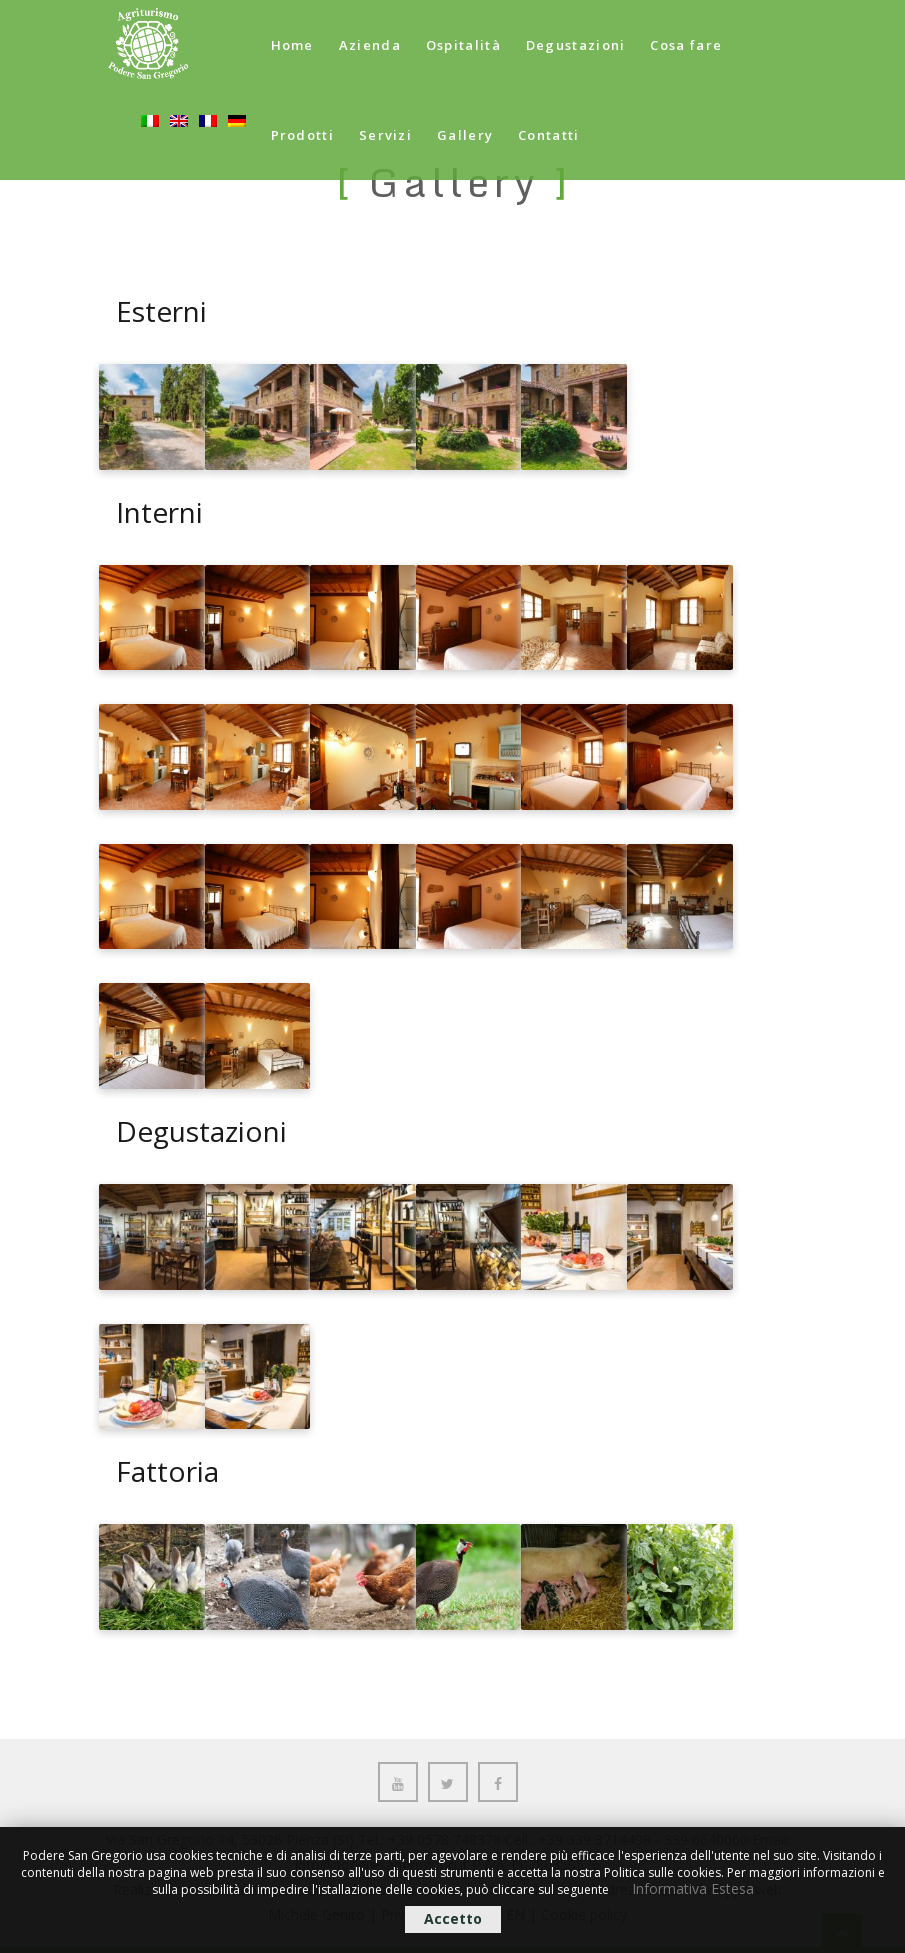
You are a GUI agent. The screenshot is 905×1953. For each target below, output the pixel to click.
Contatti (548, 135)
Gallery (465, 135)
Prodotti (302, 135)
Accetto (453, 1918)
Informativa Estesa (693, 1888)
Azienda (370, 45)
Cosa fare (686, 45)
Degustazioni (576, 45)
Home (292, 45)
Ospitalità (463, 45)
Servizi (385, 135)
